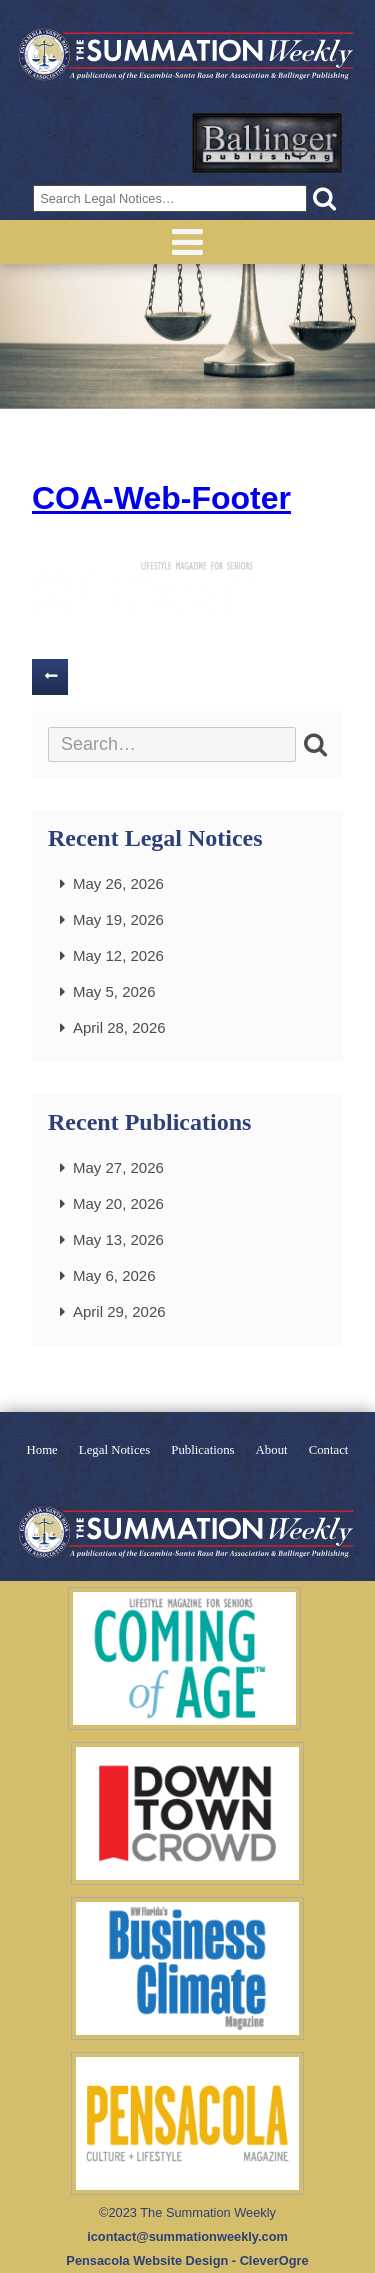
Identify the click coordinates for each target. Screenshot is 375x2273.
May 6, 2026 (114, 1275)
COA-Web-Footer (161, 498)
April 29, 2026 (119, 1311)
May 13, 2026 (118, 1239)
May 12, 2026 (118, 955)
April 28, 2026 (119, 1027)
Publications (202, 1450)
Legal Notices (114, 1450)
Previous (50, 677)
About (272, 1450)
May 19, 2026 (118, 919)
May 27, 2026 (118, 1167)
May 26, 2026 (118, 883)
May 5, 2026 (114, 991)
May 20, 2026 (118, 1203)
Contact (329, 1450)
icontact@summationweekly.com (187, 2236)
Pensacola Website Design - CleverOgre (187, 2260)
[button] (324, 198)
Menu (187, 242)
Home (42, 1450)
